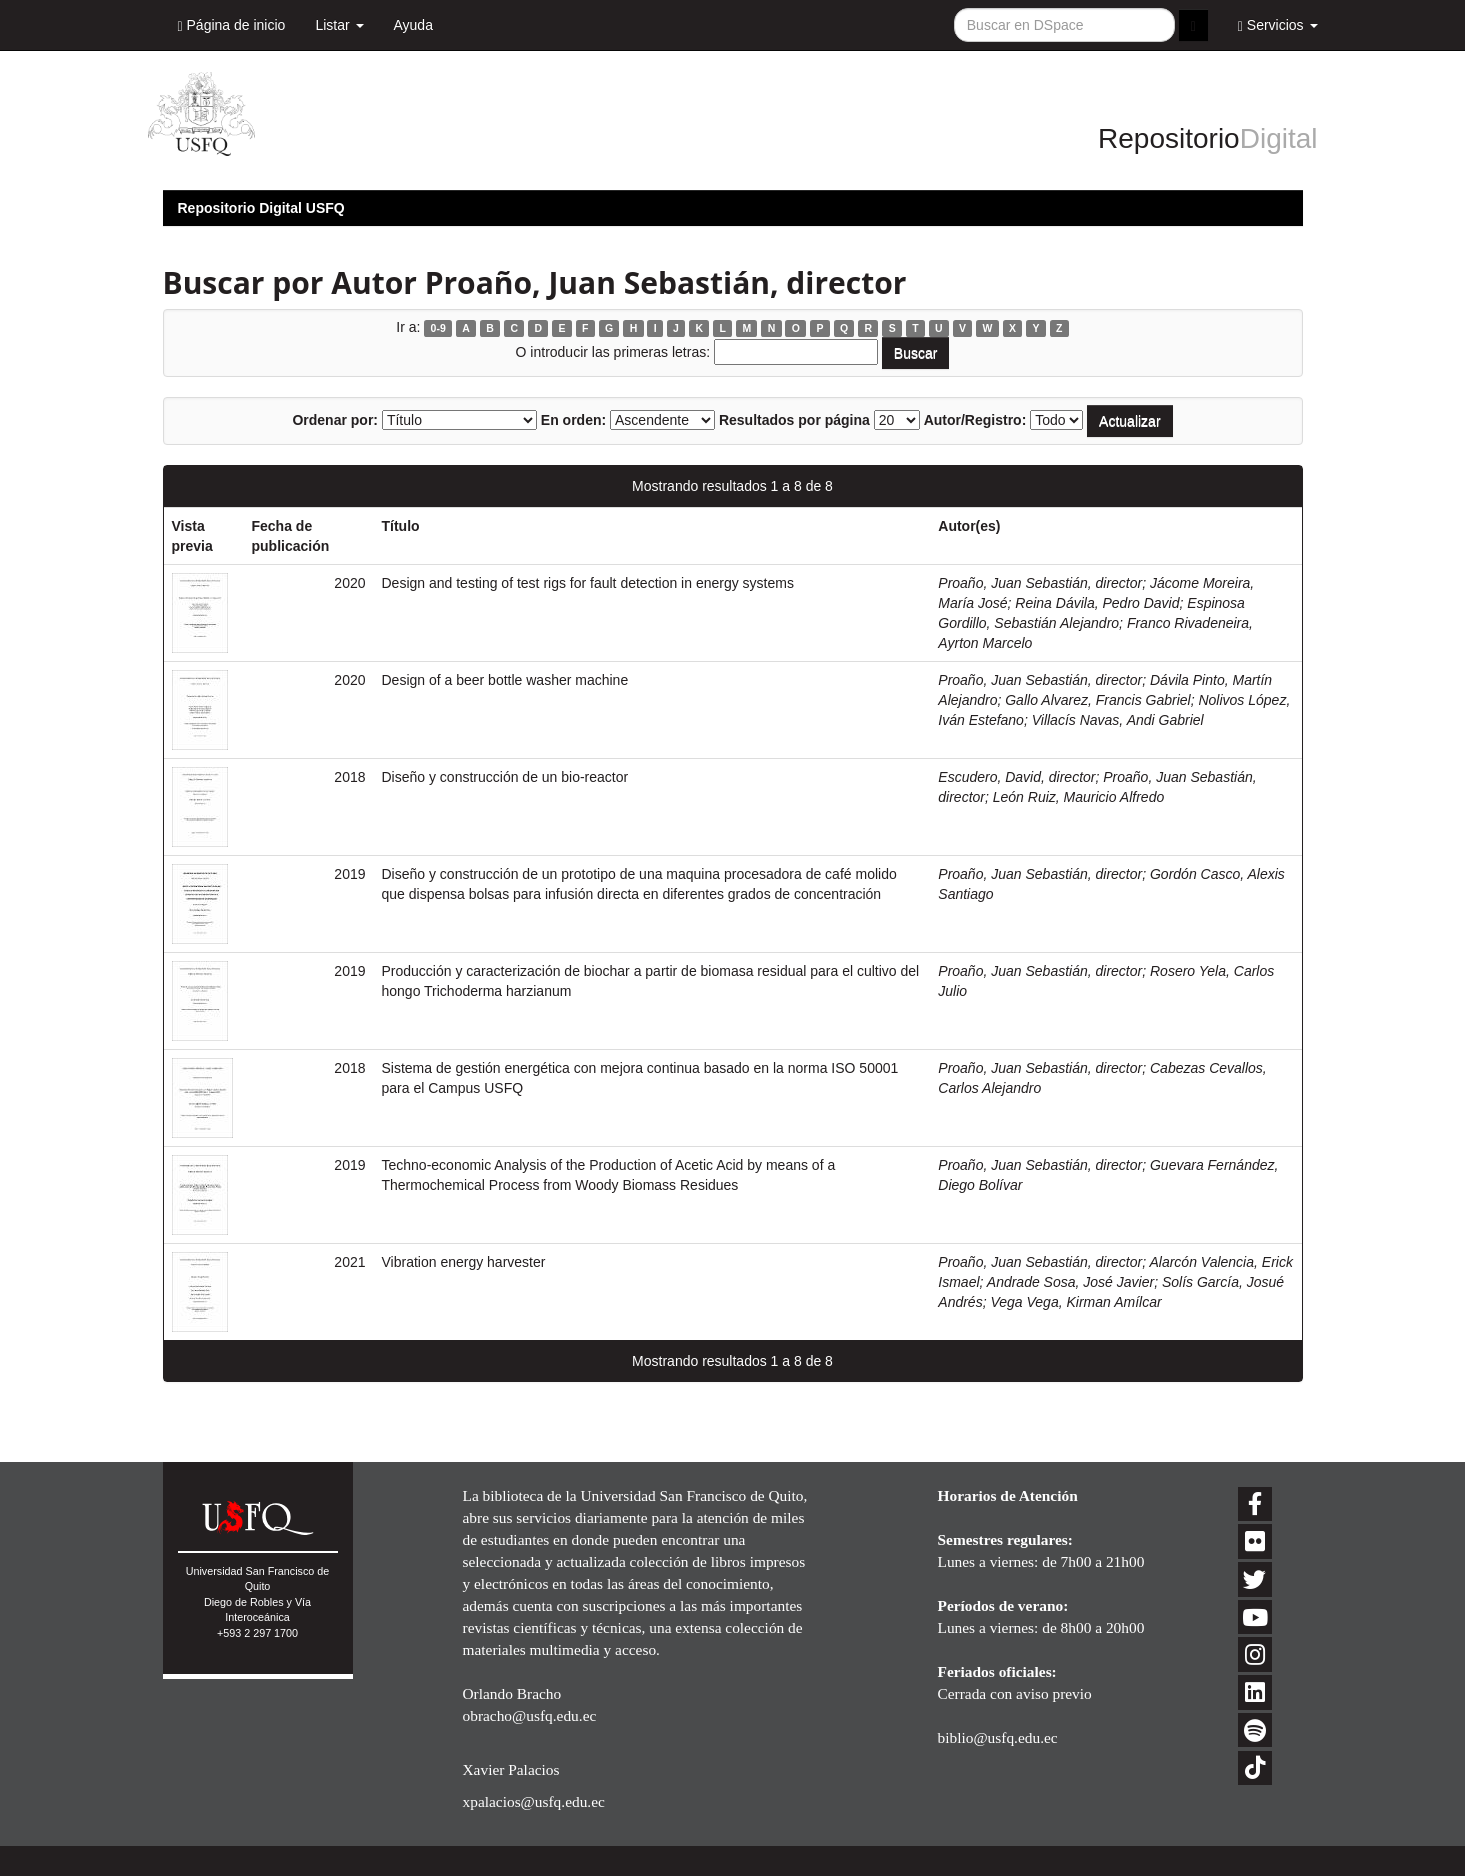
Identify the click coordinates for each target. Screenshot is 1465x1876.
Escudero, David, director (1016, 777)
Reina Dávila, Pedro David (1097, 603)
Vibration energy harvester (464, 1262)
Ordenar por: (335, 420)
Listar (339, 25)
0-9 (438, 328)
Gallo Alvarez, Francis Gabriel (1097, 700)
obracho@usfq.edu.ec (530, 1715)
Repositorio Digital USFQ (261, 208)
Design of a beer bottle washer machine (505, 680)
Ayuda (413, 25)
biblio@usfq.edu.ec (998, 1737)
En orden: (573, 420)
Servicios (1278, 25)
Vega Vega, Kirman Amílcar (1075, 1302)
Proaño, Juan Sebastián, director (1040, 583)
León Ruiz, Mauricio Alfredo (1078, 797)
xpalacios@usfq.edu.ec (534, 1801)
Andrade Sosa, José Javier (1070, 1282)
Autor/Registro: (975, 420)
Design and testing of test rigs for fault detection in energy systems (588, 583)
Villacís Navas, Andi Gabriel (1118, 720)
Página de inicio (232, 25)
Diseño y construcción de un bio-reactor (505, 777)
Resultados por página (794, 420)
